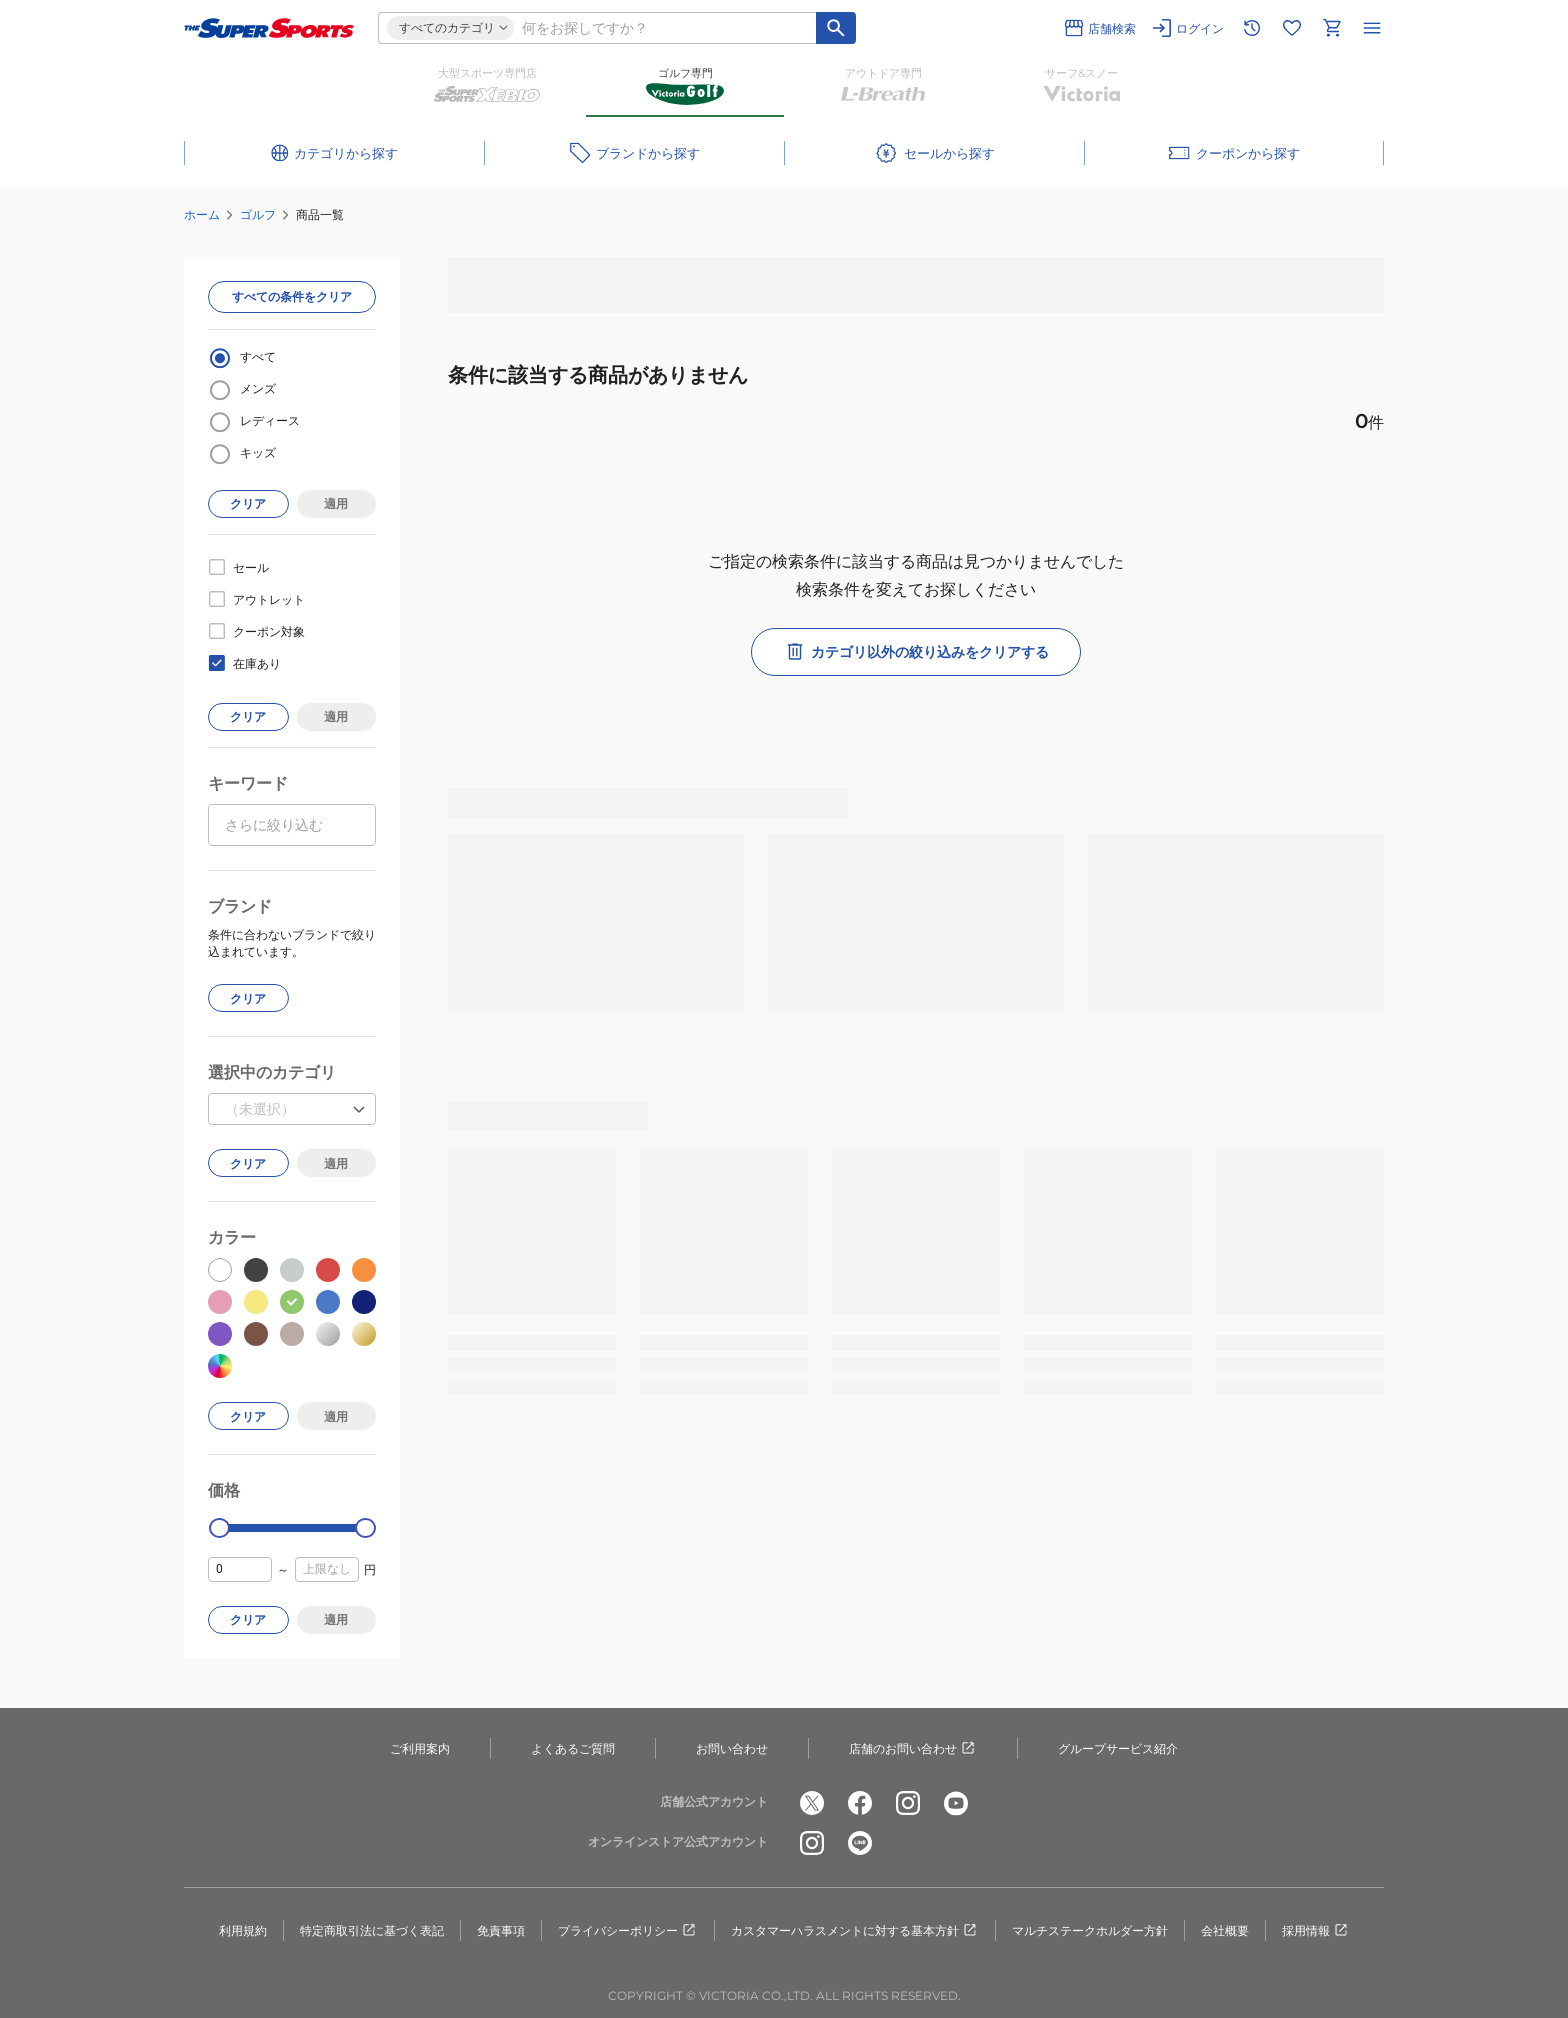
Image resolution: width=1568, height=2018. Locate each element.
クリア (248, 503)
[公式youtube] (956, 1803)
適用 (336, 503)
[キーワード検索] (836, 28)
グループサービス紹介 (1118, 1748)
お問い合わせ (732, 1748)
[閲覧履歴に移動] (1252, 28)
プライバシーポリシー (628, 1931)
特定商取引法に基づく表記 (372, 1930)
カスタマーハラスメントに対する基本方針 (855, 1931)
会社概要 (1225, 1930)
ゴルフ (258, 214)
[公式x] (812, 1803)
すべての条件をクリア (292, 296)
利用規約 (243, 1930)
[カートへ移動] (1332, 28)
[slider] (219, 1528)
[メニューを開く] (1372, 28)
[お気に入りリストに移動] (1292, 28)
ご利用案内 (420, 1748)
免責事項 (501, 1930)
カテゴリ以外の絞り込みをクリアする (916, 652)
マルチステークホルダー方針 (1090, 1930)
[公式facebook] (860, 1803)
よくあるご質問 (573, 1748)
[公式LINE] (860, 1843)
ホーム (202, 214)
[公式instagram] (908, 1803)
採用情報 (1316, 1931)
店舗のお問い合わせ (913, 1749)
